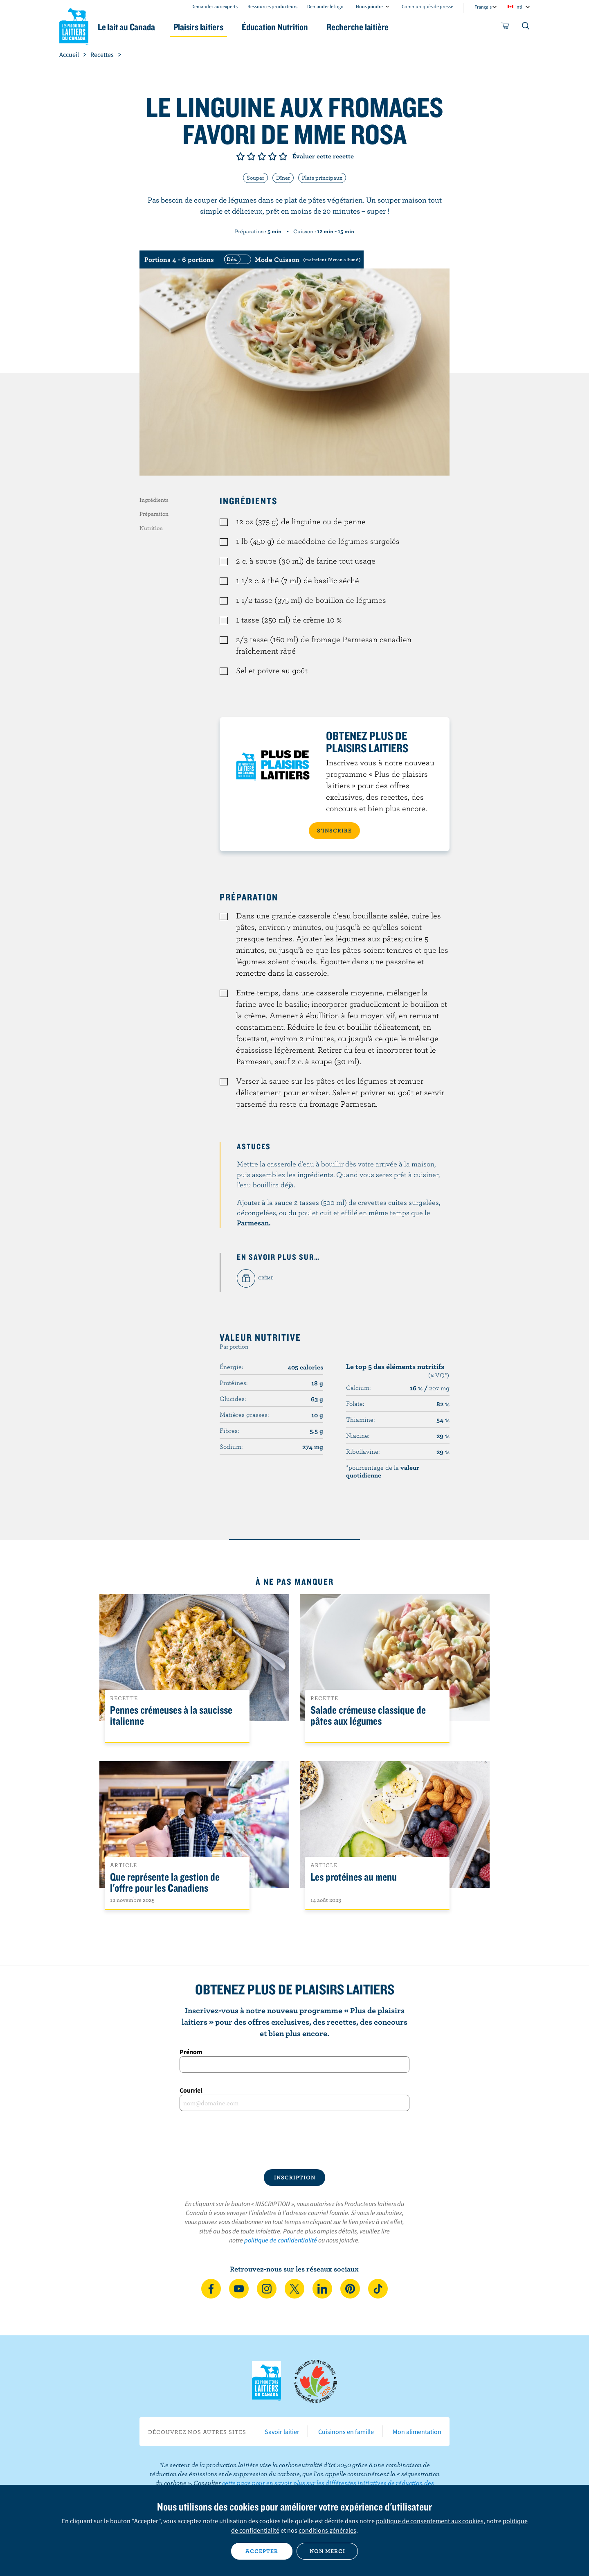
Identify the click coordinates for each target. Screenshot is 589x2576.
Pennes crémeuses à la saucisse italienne (171, 1715)
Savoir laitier (282, 2431)
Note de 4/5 (272, 156)
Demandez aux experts (214, 6)
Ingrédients (154, 499)
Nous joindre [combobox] (369, 6)
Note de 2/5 (251, 156)
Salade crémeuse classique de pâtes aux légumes (368, 1715)
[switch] (291, 259)
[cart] (505, 27)
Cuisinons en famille (346, 2431)
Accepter (261, 2551)
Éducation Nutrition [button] (294, 27)
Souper (255, 177)
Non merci (327, 2551)
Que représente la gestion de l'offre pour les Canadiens (165, 1882)
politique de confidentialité (280, 2240)
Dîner (283, 177)
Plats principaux (322, 177)
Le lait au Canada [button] (138, 27)
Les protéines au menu (353, 1877)
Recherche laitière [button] (379, 27)
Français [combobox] (483, 7)
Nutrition (151, 528)
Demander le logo (325, 6)
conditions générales (327, 2530)
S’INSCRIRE (334, 830)
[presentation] (294, 2140)
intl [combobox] (518, 7)
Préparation (154, 513)
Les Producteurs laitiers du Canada (74, 25)
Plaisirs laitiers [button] (213, 27)
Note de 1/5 (240, 156)
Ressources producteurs (272, 6)
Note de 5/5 (283, 156)
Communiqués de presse (427, 6)
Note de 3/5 (261, 156)
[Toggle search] (526, 27)
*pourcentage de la (382, 1471)
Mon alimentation (417, 2431)
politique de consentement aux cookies (429, 2521)
